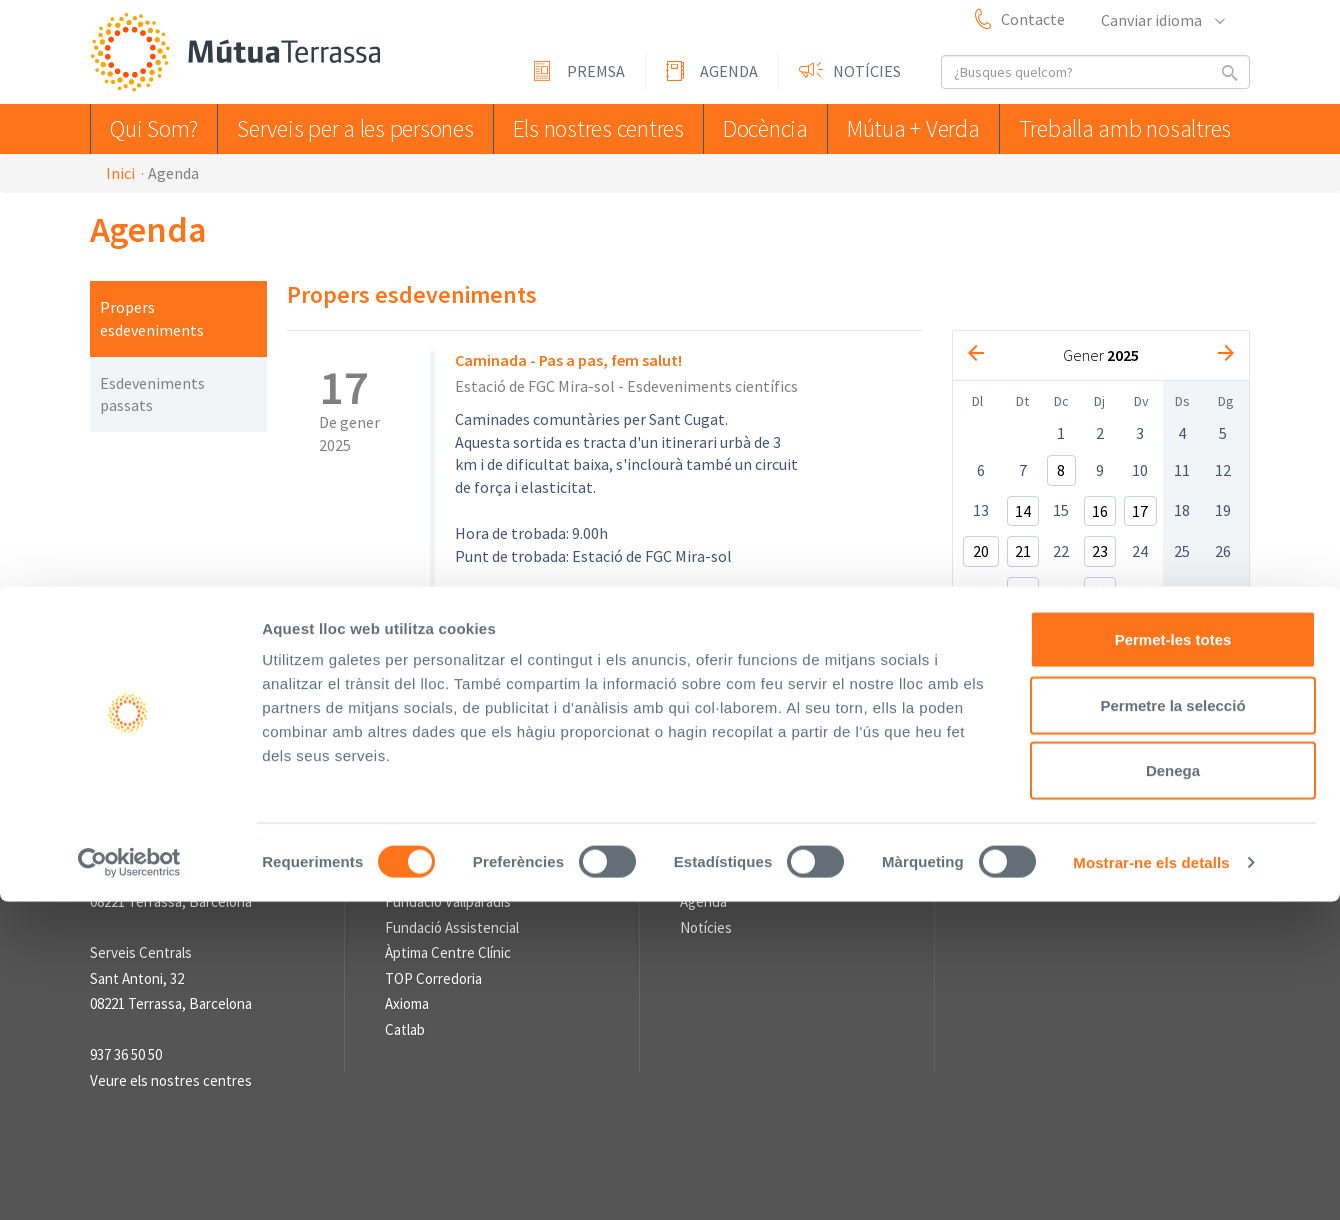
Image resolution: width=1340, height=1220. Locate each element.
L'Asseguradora (432, 876)
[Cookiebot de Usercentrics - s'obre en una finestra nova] (129, 1181)
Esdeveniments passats (152, 394)
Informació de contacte (164, 845)
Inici (120, 173)
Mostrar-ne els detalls (1151, 1180)
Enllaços (411, 845)
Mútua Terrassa (240, 53)
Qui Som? (158, 128)
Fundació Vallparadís (448, 901)
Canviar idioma (1162, 20)
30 (1100, 592)
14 (1023, 511)
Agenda (729, 71)
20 (981, 551)
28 (1023, 592)
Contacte (1033, 19)
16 (1100, 511)
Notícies (867, 71)
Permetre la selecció (1172, 1023)
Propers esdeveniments (152, 318)
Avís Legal (593, 758)
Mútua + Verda (924, 128)
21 (1023, 551)
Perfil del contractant (466, 758)
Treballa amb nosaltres (1131, 128)
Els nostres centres (595, 128)
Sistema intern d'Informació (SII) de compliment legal (831, 758)
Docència (769, 128)
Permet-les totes (1173, 957)
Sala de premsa (728, 845)
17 (1140, 511)
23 (1100, 551)
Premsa (596, 71)
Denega (1173, 1088)
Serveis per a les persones (357, 128)
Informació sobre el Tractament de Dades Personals (575, 781)
